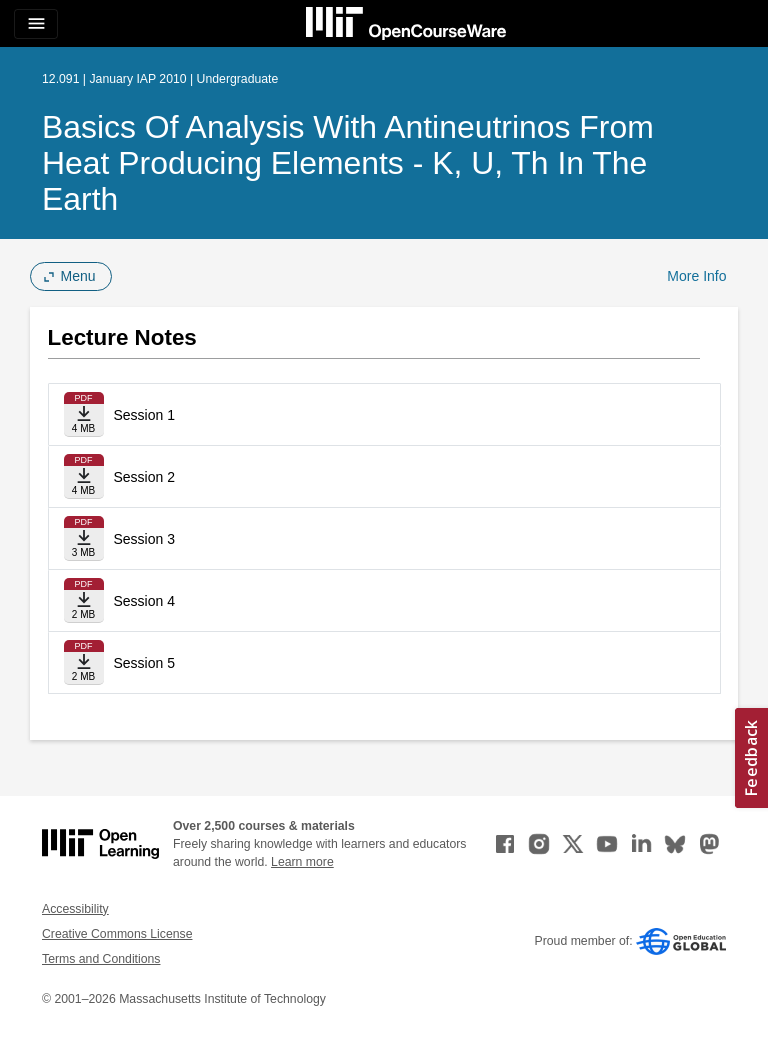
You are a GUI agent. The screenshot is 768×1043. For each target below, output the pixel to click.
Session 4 (144, 601)
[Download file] (84, 414)
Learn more (302, 862)
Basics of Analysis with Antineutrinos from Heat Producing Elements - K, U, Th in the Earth (348, 163)
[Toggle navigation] (36, 24)
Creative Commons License (117, 934)
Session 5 (144, 663)
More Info (696, 276)
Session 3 (144, 539)
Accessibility (75, 909)
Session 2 (144, 477)
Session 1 (144, 415)
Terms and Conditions (101, 959)
